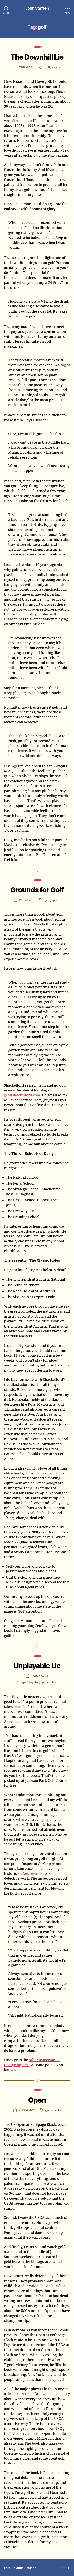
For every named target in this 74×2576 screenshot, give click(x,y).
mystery (34, 1682)
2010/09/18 (27, 67)
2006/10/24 (39, 1676)
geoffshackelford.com (22, 1095)
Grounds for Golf (37, 890)
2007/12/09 (27, 900)
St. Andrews (28, 1873)
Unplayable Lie (37, 1665)
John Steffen (37, 8)
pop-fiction (49, 1682)
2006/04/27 (27, 2110)
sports (55, 67)
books (37, 47)
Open (37, 2100)
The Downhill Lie (36, 57)
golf (47, 67)
